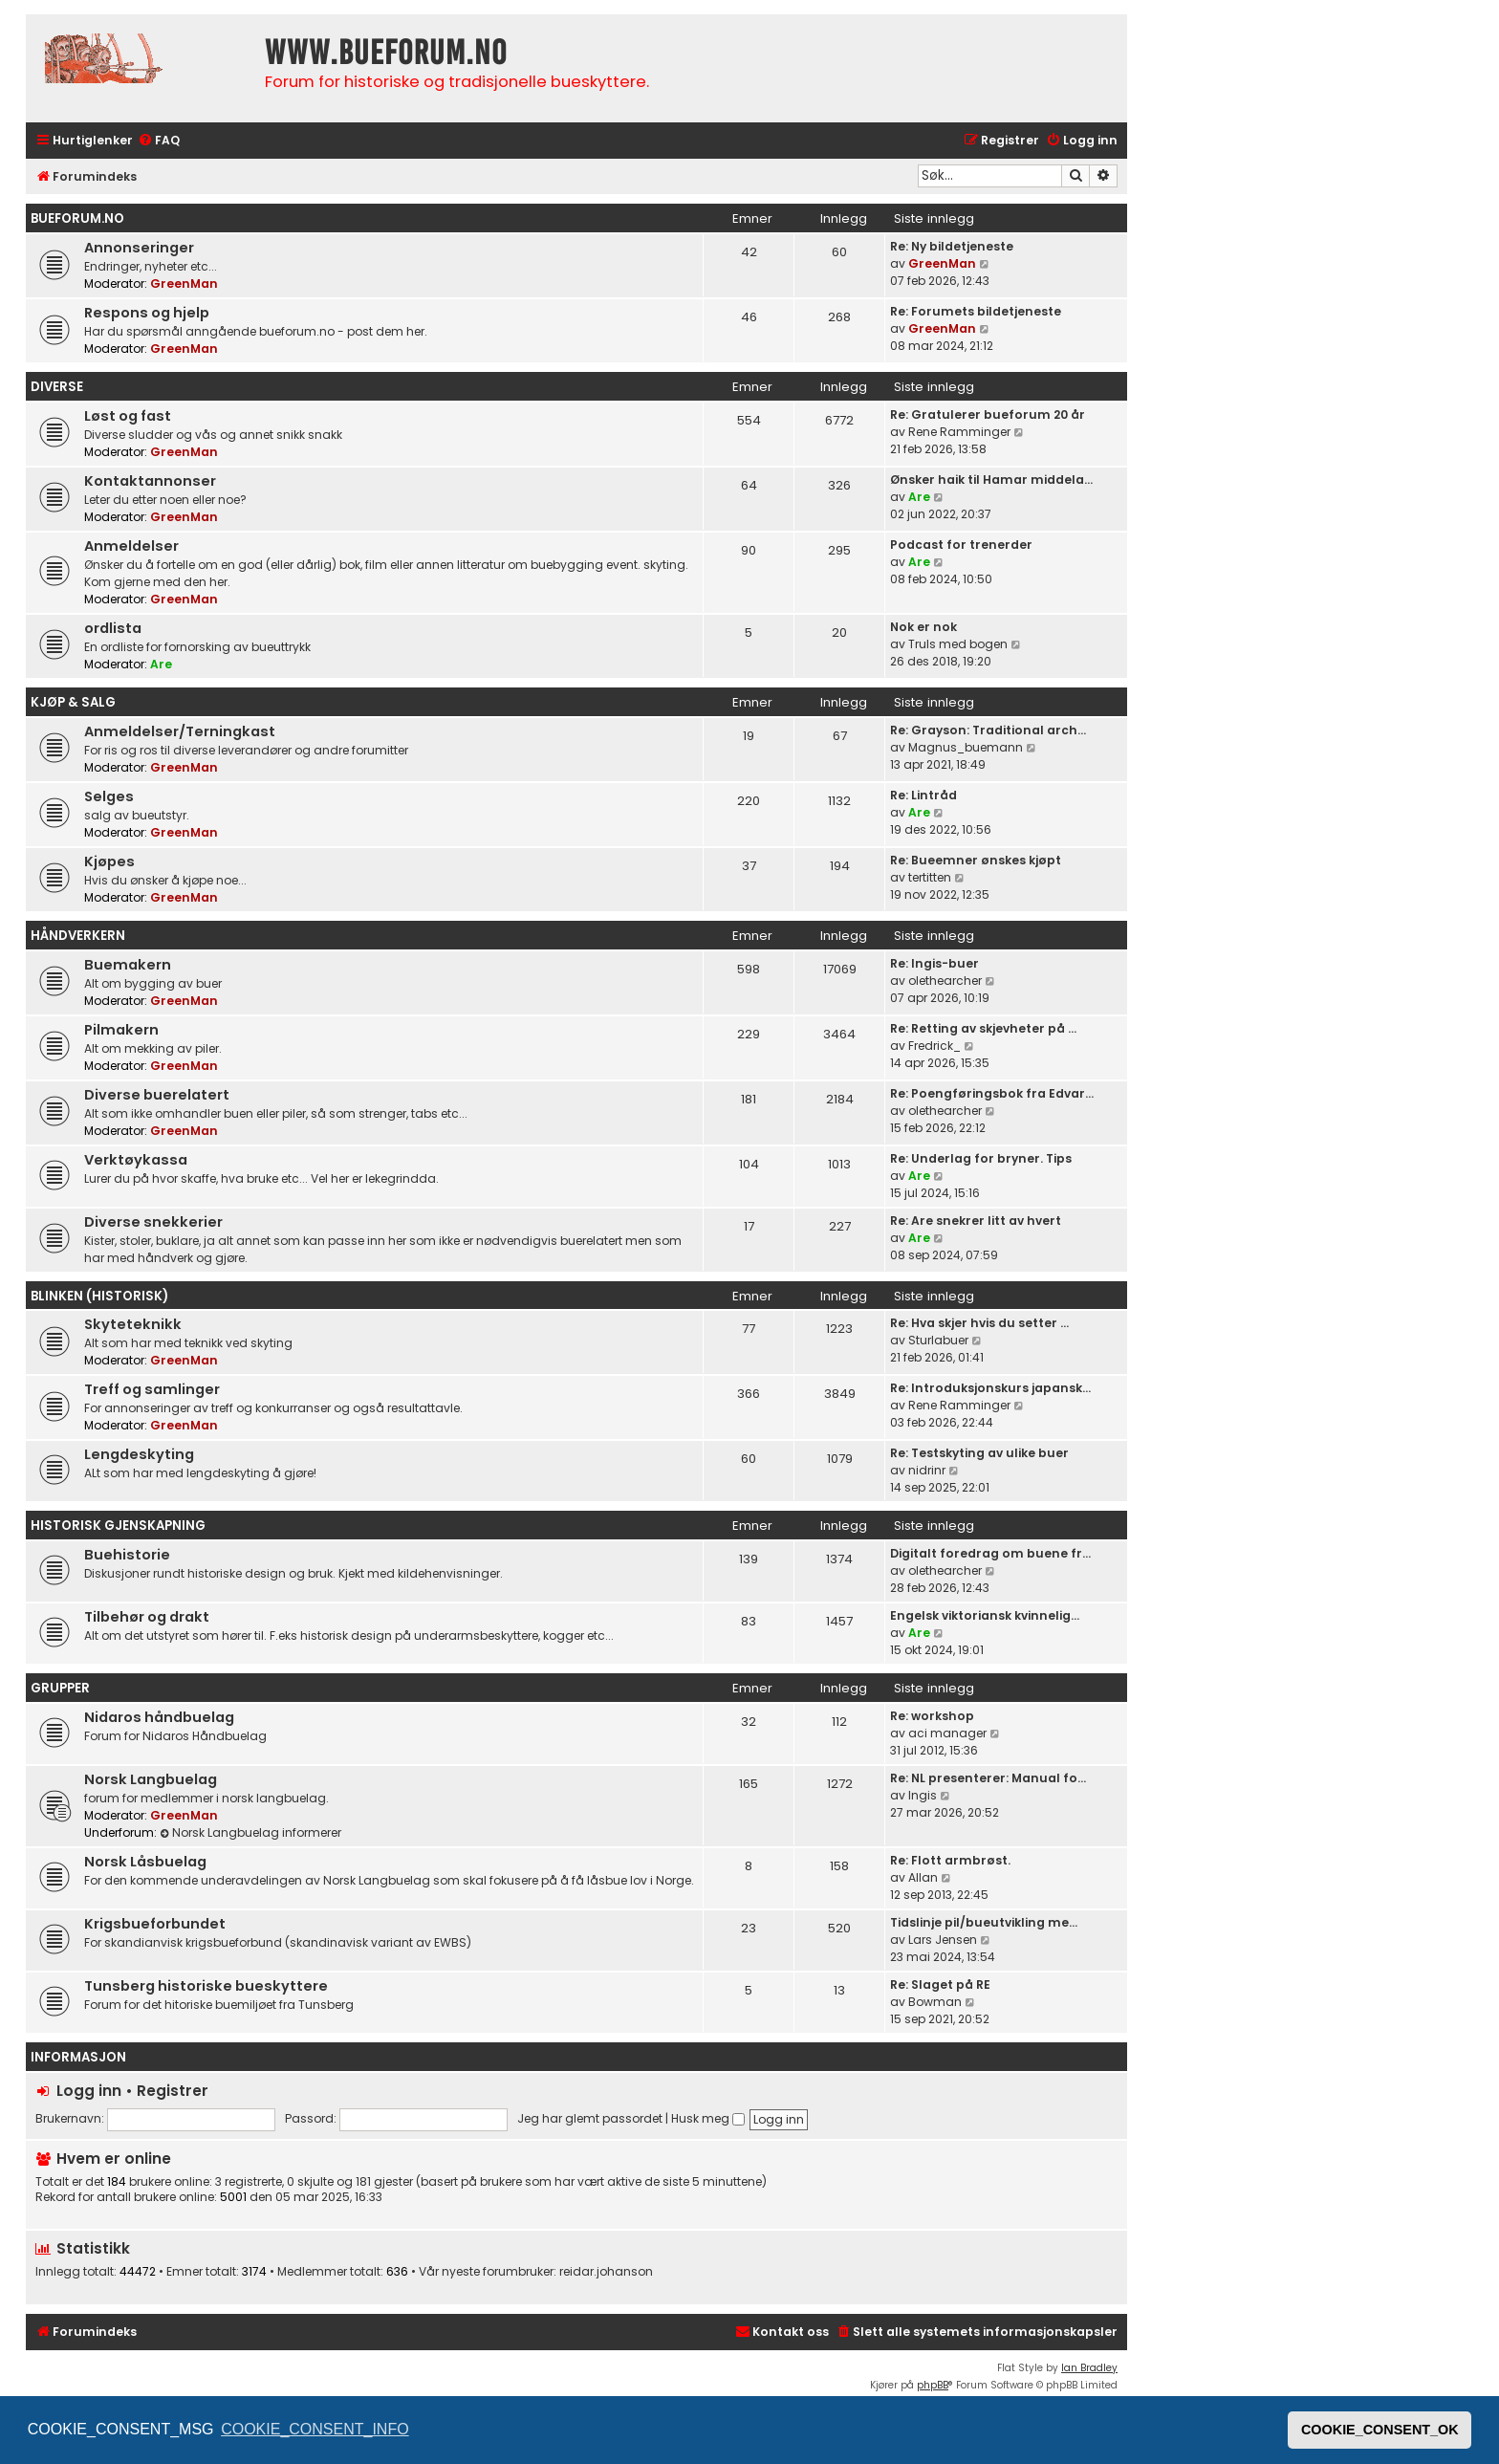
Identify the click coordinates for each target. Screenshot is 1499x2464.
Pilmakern (121, 1029)
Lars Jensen (942, 1939)
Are (919, 497)
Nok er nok (923, 627)
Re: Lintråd (923, 795)
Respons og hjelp (146, 312)
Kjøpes (109, 861)
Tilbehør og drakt (146, 1616)
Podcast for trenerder (961, 544)
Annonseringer (139, 247)
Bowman (935, 2002)
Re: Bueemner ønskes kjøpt (975, 860)
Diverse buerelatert (156, 1094)
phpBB (932, 2385)
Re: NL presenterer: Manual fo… (988, 1778)
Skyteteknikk (133, 1324)
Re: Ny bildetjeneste (951, 246)
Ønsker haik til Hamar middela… (991, 479)
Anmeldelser (131, 546)
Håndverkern (78, 936)
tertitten (929, 877)
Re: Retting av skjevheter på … (983, 1028)
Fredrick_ (934, 1045)
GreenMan (184, 283)
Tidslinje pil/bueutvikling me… (983, 1922)
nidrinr (926, 1470)
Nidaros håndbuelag (159, 1717)
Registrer (172, 2091)
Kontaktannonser (150, 481)
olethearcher (945, 980)
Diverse (57, 387)
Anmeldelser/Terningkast (179, 731)
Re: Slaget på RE (940, 1984)
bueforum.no (77, 218)
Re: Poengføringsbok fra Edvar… (992, 1093)
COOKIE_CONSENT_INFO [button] (314, 2429)
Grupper (60, 1688)
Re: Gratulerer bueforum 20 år (987, 414)
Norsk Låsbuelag (145, 1861)
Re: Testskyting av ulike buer (979, 1453)
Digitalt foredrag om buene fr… (990, 1553)
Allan (923, 1877)
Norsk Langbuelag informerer (250, 1832)
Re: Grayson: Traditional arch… (988, 730)
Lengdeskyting (139, 1454)
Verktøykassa (135, 1159)
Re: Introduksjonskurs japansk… (990, 1388)
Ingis (922, 1795)
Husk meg (708, 2118)
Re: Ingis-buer (934, 963)
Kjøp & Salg (73, 702)
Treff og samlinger (152, 1389)
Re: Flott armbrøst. (950, 1860)
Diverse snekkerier (153, 1222)
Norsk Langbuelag (150, 1779)
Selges (109, 796)
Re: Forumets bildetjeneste (975, 311)
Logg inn (88, 2091)
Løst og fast (127, 415)
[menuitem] (159, 141)
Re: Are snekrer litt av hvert (975, 1220)
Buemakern (127, 964)
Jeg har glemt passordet (590, 2118)
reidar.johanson (606, 2271)
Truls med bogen (958, 644)
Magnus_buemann (965, 747)
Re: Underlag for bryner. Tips (981, 1158)
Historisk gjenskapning (118, 1525)
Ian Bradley (1089, 2368)
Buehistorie (127, 1554)
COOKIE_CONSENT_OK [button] (1380, 2429)
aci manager (947, 1733)
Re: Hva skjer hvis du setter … (979, 1323)
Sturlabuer (938, 1340)
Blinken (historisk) (99, 1296)
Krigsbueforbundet (155, 1923)
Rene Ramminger (959, 432)
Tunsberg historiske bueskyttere (206, 1985)
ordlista (112, 628)
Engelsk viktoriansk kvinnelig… (984, 1615)
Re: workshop (932, 1716)
